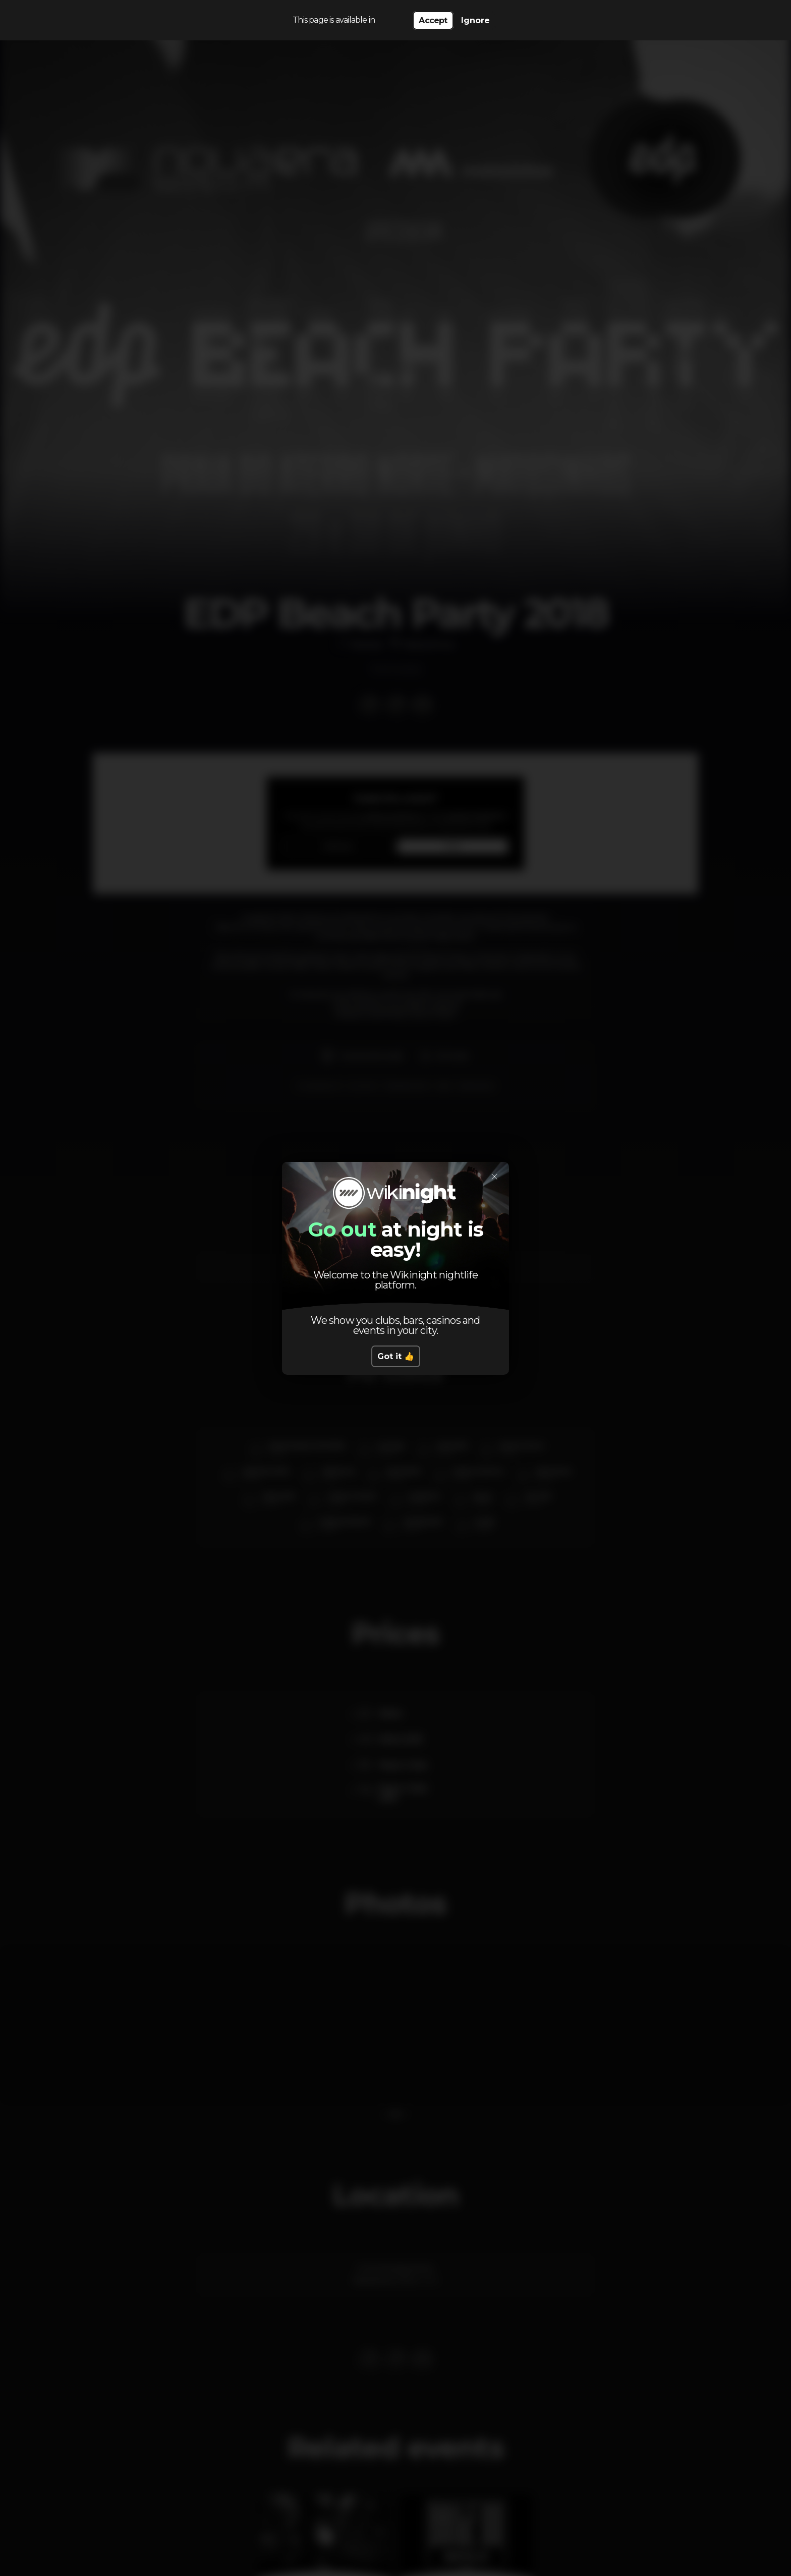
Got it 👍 (395, 1356)
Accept (433, 20)
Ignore (475, 20)
